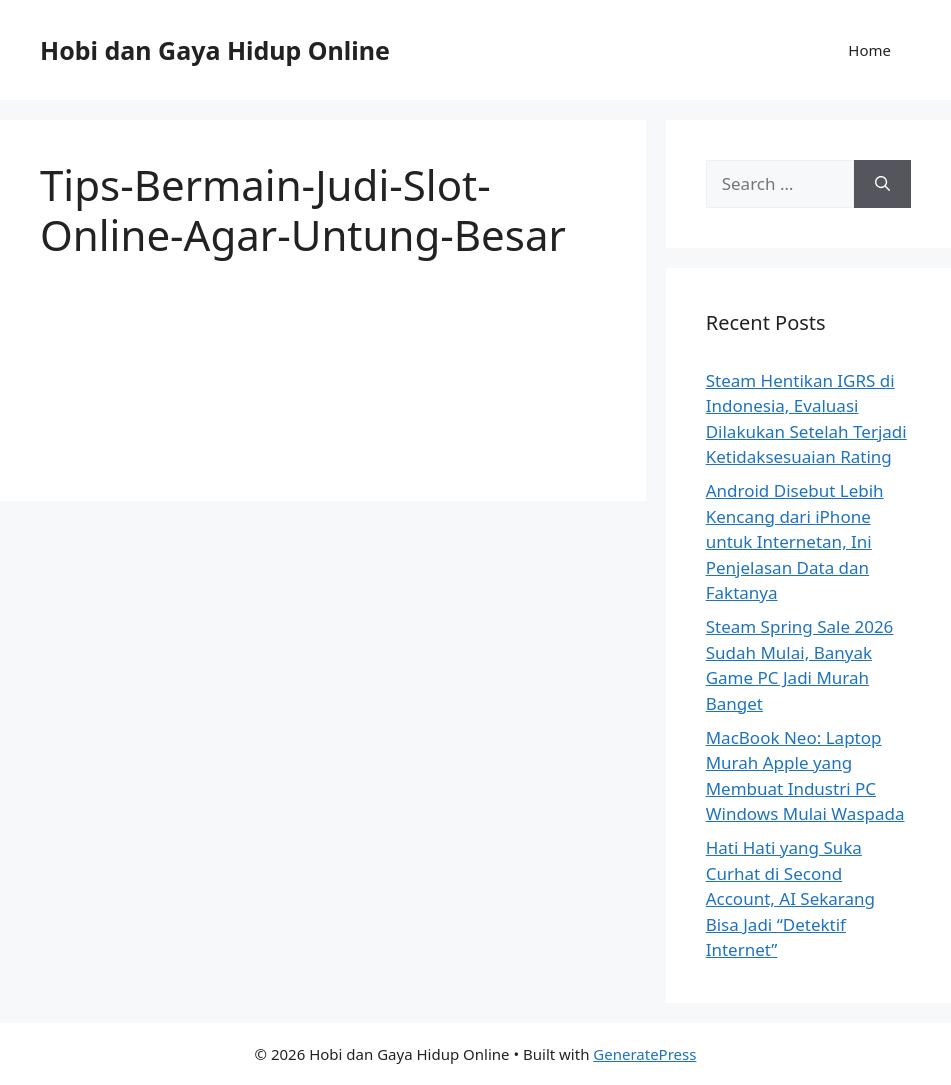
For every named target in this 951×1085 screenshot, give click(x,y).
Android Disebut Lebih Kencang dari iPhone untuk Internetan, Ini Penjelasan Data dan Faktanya (795, 541)
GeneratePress (644, 1054)
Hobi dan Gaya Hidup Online (215, 50)
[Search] (882, 184)
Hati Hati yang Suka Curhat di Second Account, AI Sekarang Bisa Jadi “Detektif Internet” (790, 898)
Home (869, 50)
